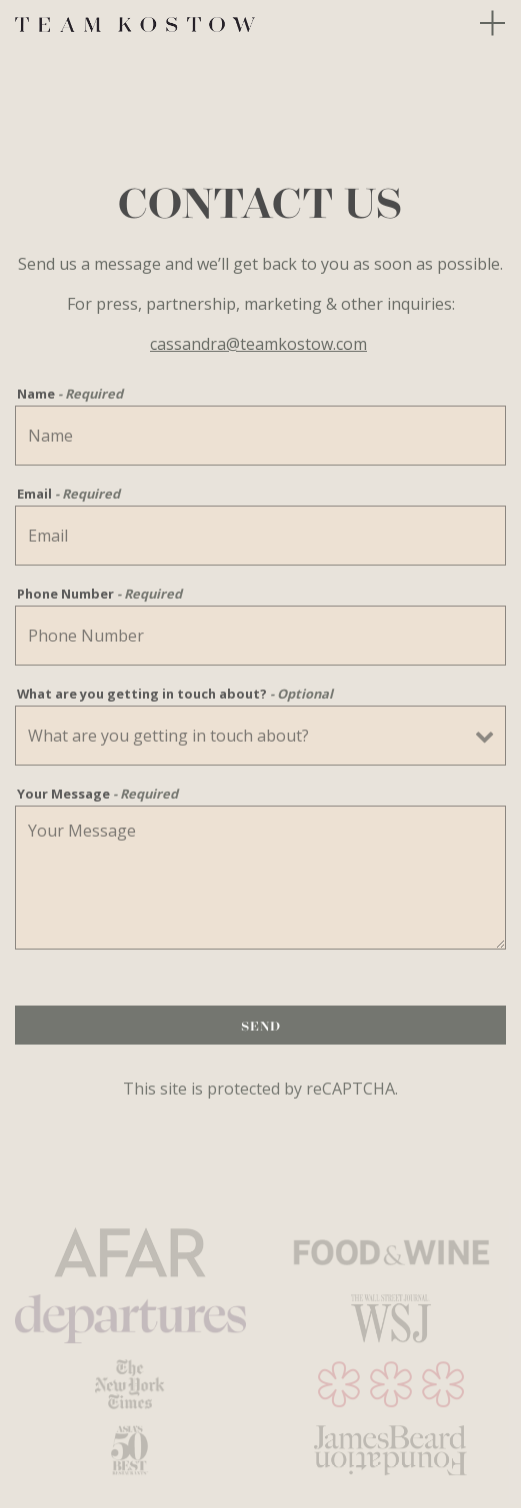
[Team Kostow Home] (135, 23)
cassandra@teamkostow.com (258, 345)
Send (261, 1027)
